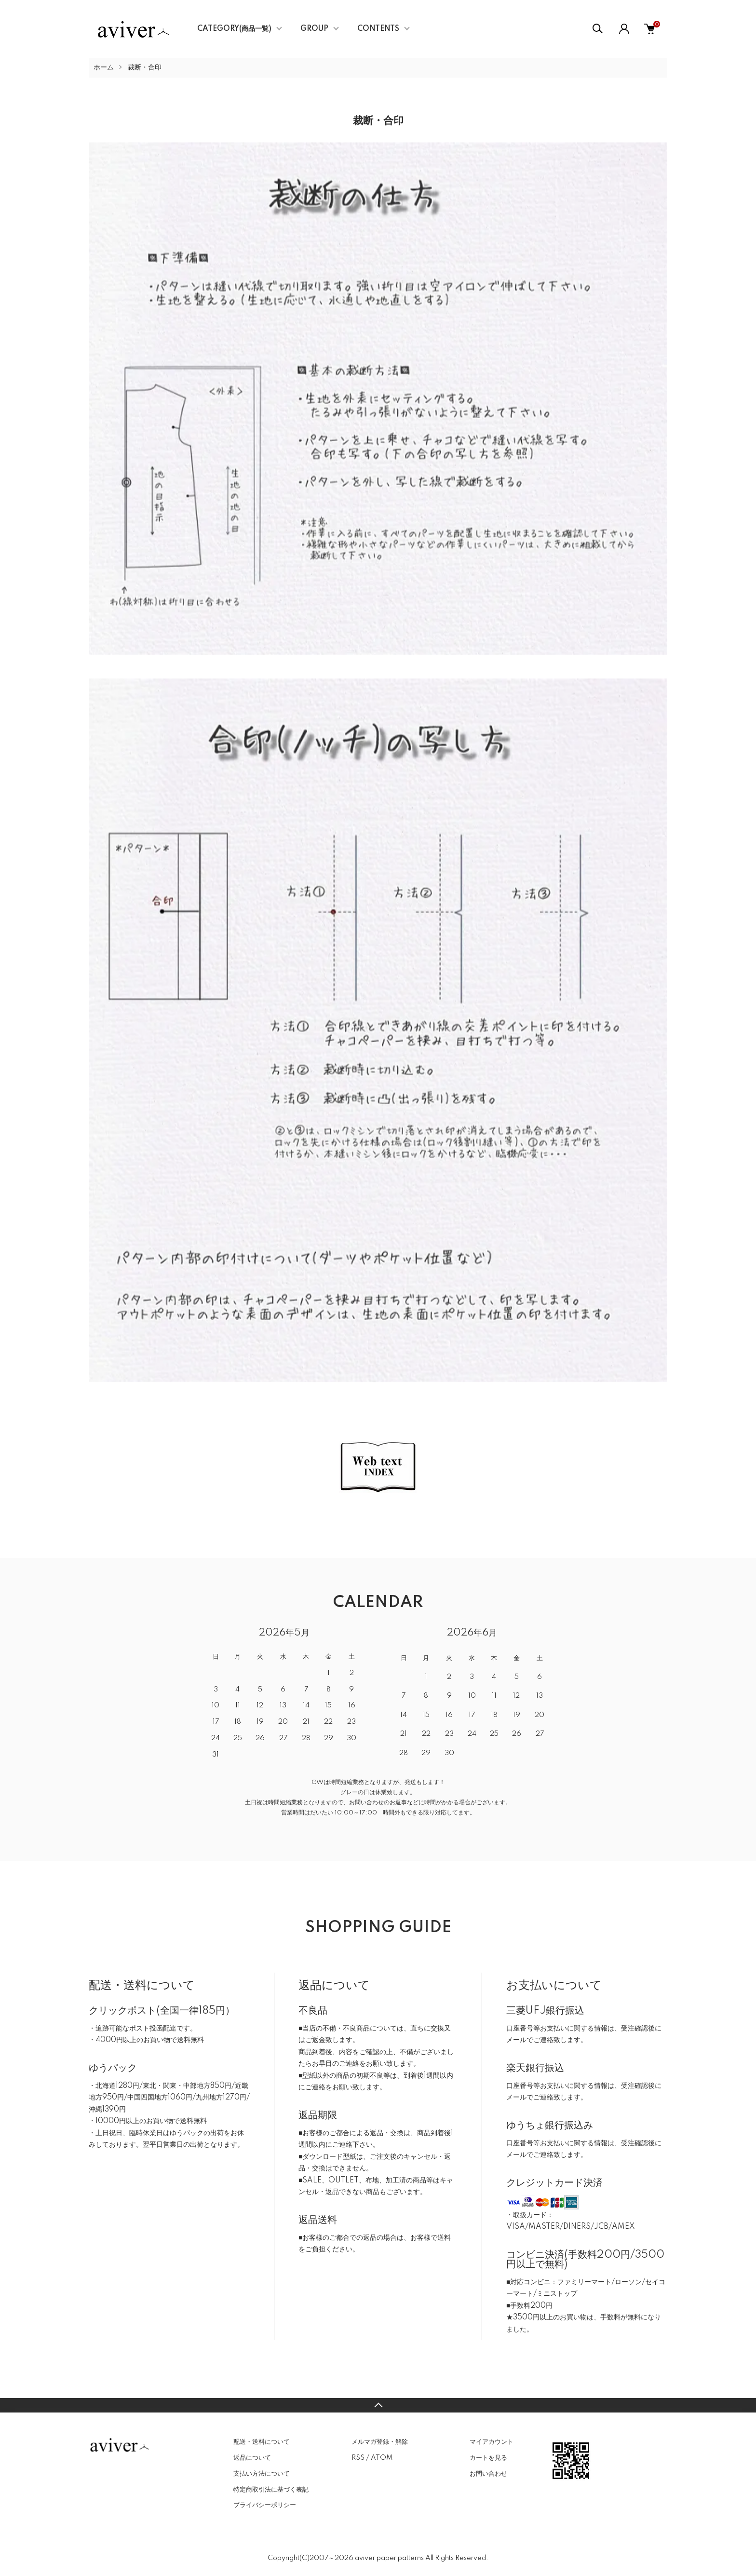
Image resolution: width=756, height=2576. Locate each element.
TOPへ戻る (378, 2405)
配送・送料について (261, 2442)
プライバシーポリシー (264, 2505)
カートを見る (488, 2457)
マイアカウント (491, 2442)
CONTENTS (378, 29)
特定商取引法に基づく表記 (271, 2489)
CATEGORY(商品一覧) (234, 29)
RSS (357, 2457)
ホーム (104, 67)
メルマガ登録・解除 (379, 2442)
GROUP (314, 29)
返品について (252, 2457)
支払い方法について (261, 2473)
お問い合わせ (488, 2473)
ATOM (381, 2457)
